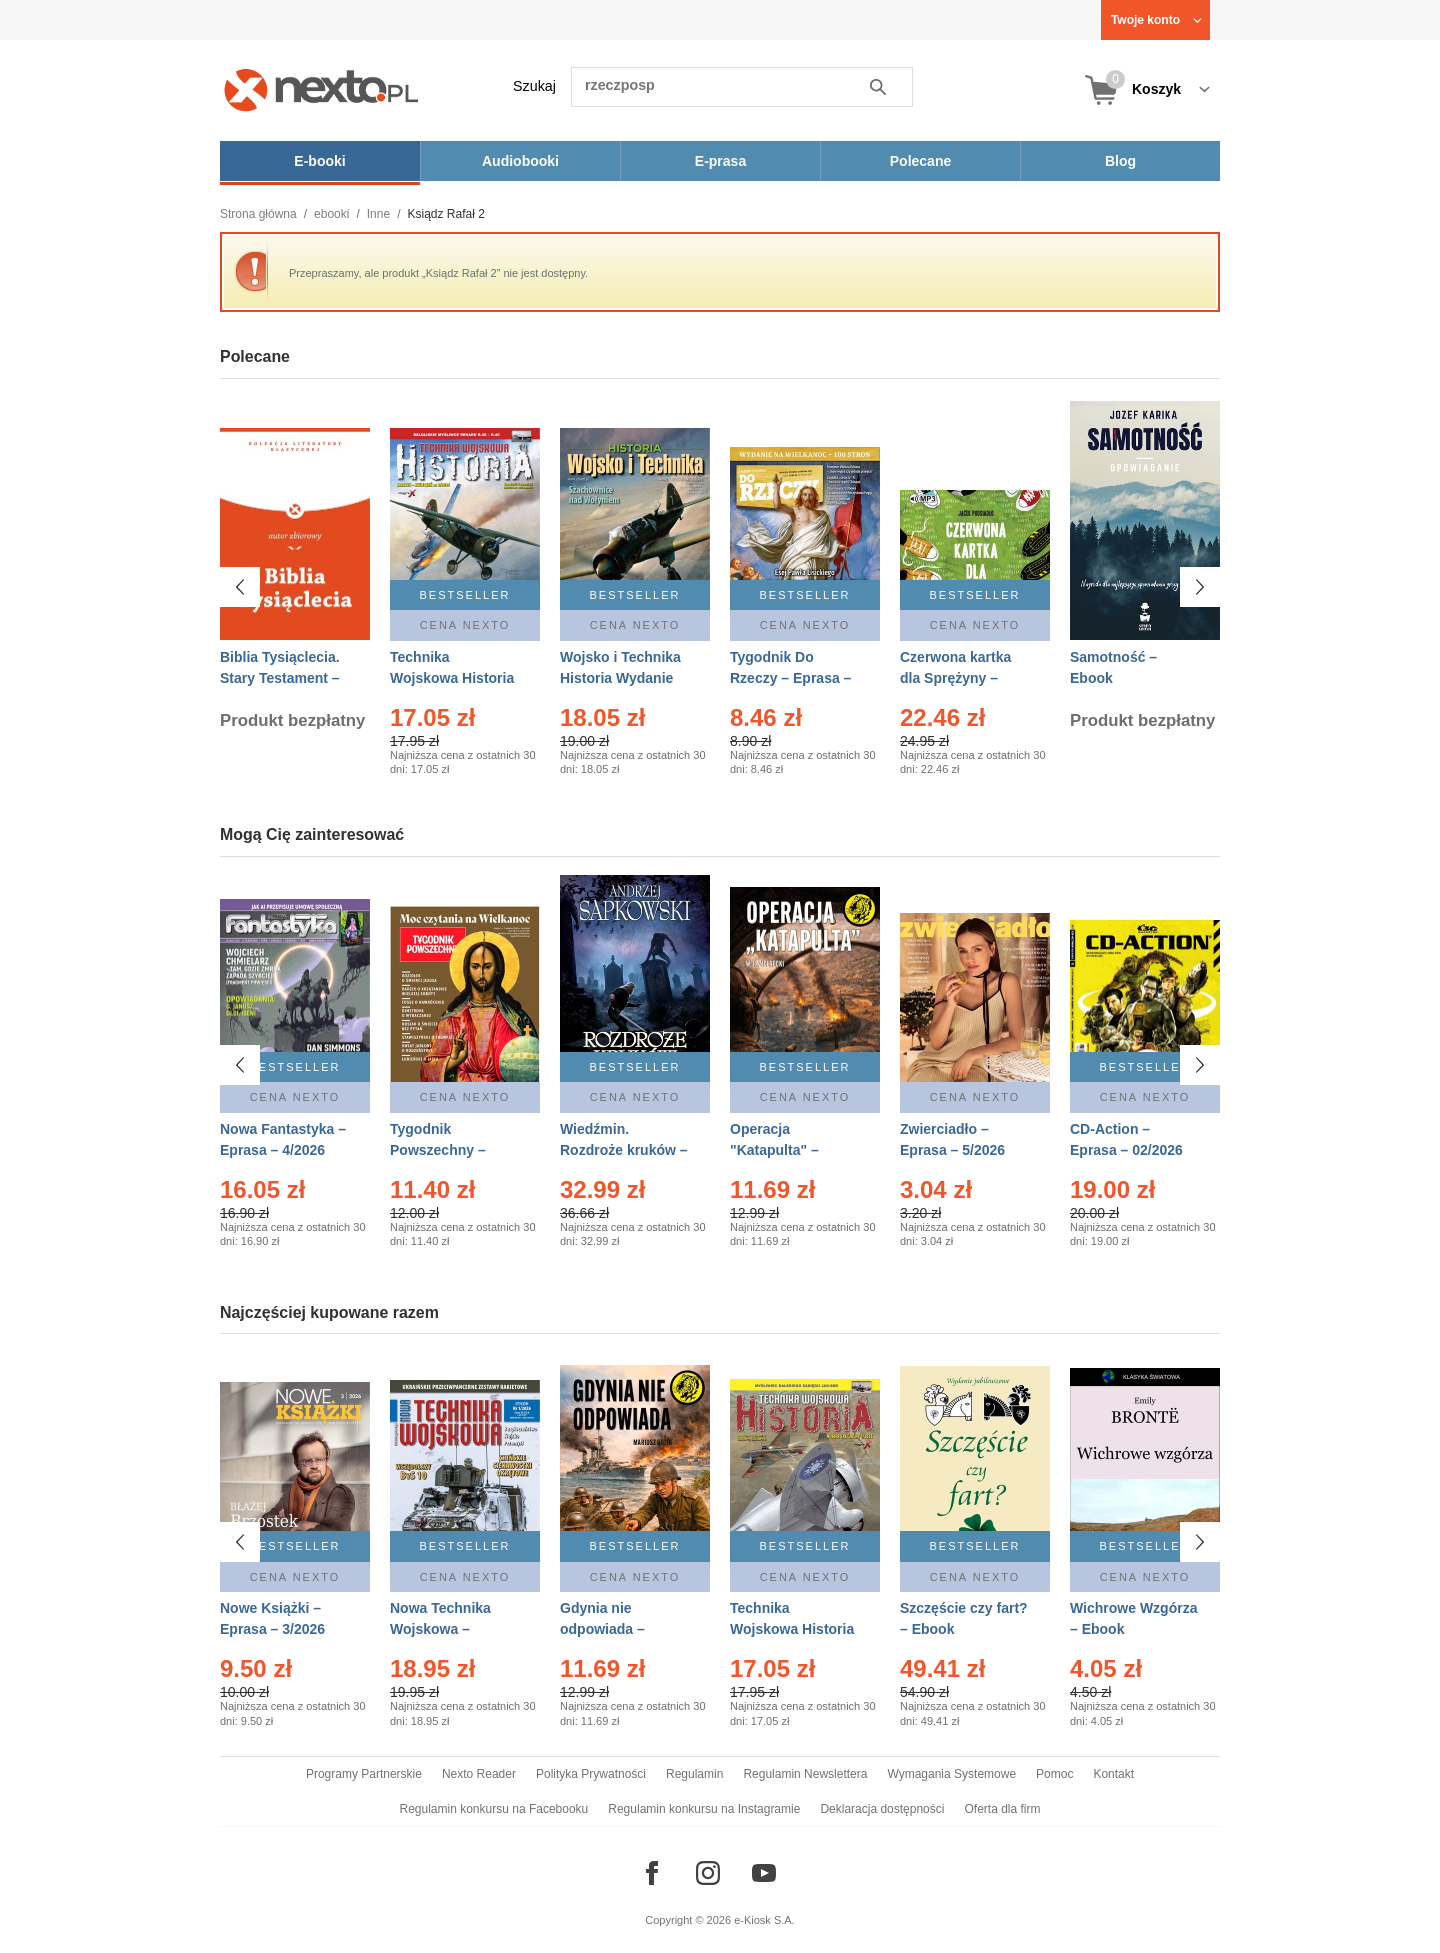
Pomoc (1054, 1774)
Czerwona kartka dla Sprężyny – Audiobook (955, 678)
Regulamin (694, 1774)
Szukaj (534, 86)
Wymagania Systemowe (951, 1774)
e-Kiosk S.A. (764, 1920)
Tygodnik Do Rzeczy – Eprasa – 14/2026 (790, 678)
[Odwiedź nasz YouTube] (764, 1873)
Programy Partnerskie (364, 1774)
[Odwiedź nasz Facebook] (652, 1873)
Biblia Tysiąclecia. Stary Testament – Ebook (280, 678)
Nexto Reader (479, 1774)
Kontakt (1113, 1774)
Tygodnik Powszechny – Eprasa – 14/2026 (446, 1150)
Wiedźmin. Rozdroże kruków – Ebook (624, 1150)
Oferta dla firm (1002, 1809)
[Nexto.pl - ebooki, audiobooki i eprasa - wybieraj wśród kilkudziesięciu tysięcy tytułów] (321, 89)
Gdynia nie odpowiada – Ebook (602, 1629)
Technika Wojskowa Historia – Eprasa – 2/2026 (452, 678)
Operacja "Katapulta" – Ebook (774, 1150)
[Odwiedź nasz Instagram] (708, 1873)
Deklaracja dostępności (882, 1809)
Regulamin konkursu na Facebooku (494, 1809)
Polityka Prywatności (591, 1774)
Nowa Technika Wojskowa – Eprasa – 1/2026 (442, 1629)
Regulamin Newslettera (805, 1774)
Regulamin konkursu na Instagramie (704, 1809)
